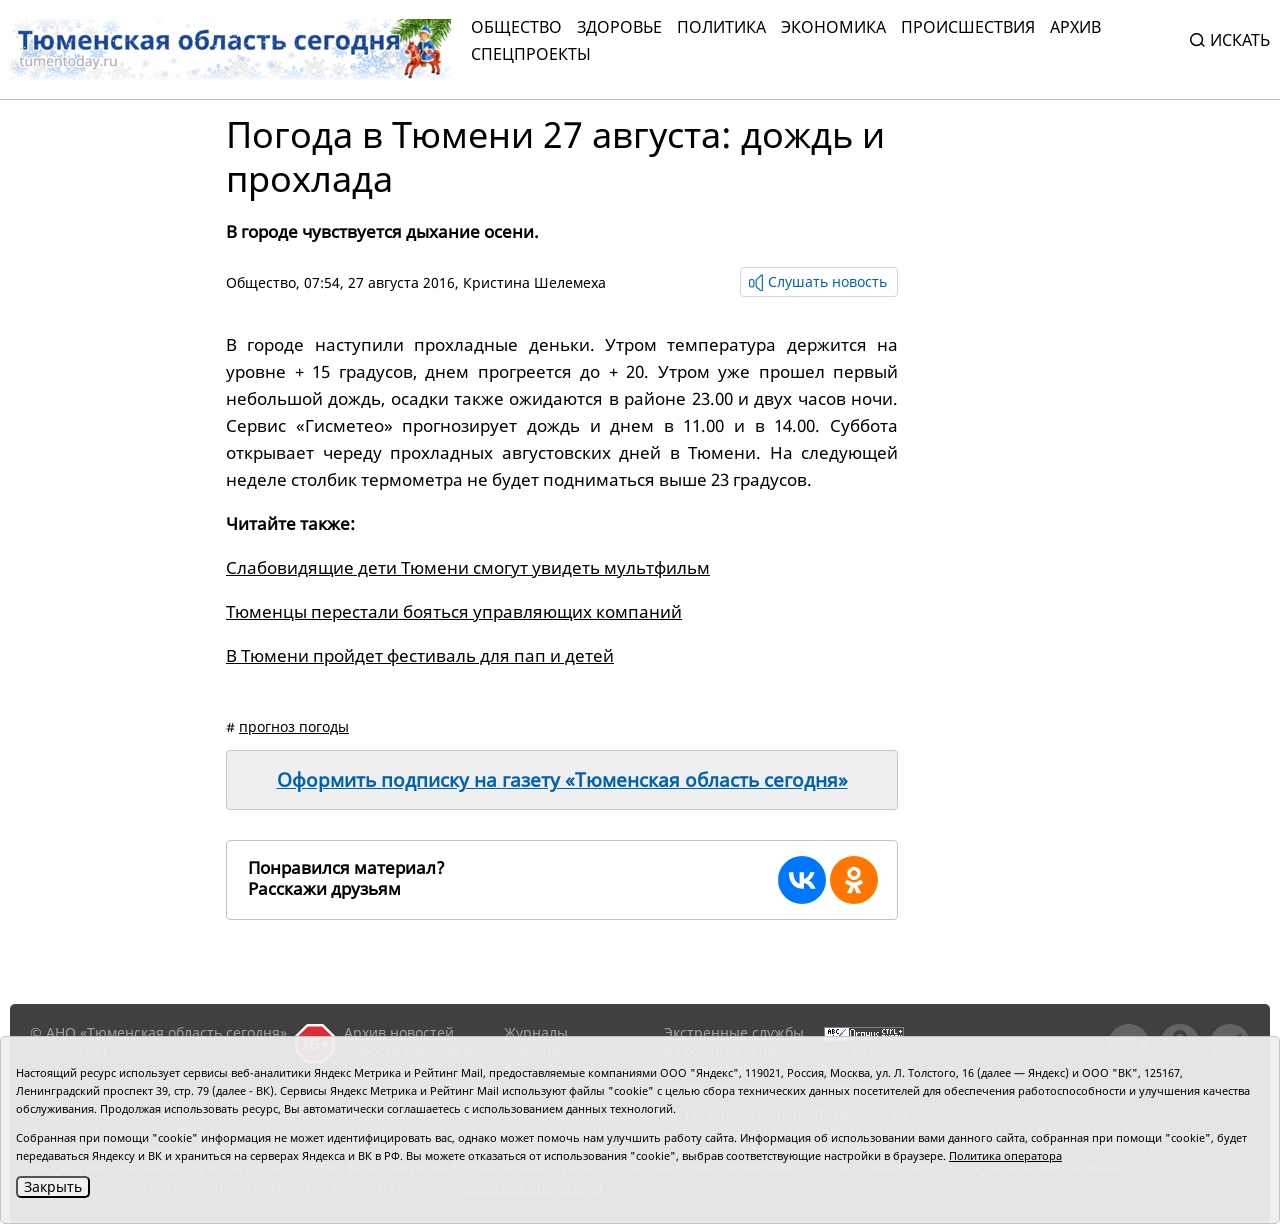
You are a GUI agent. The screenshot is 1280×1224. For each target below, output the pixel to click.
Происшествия (968, 27)
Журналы (536, 1032)
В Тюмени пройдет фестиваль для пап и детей (420, 655)
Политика (721, 27)
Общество (516, 27)
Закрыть (53, 1186)
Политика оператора (1005, 1155)
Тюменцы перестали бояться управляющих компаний (454, 611)
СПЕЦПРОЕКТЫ (531, 54)
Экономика (833, 27)
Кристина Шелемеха (534, 282)
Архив (1075, 27)
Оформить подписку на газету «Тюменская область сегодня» (562, 780)
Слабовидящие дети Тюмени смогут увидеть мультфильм (468, 567)
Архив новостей (399, 1032)
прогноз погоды (294, 726)
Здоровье (619, 27)
